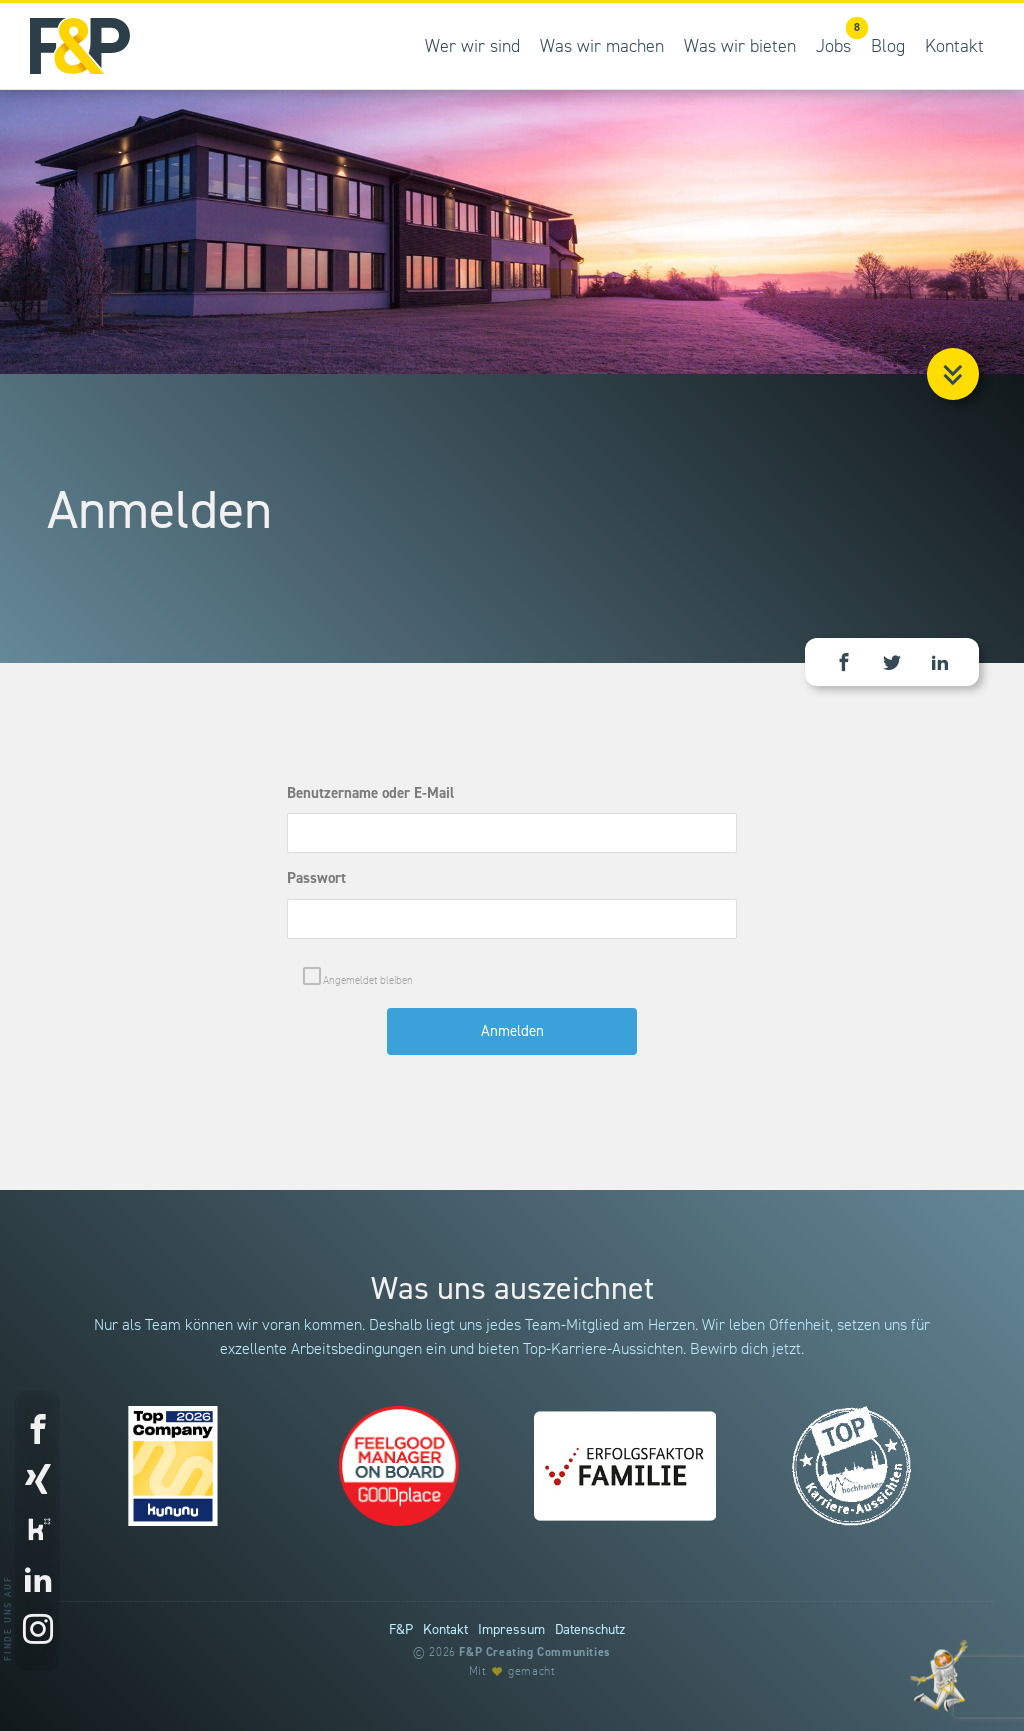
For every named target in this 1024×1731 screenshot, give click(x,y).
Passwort (316, 878)
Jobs (838, 36)
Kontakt (954, 46)
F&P (401, 1630)
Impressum (511, 1630)
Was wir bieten (740, 46)
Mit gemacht (512, 1671)
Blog (888, 46)
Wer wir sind (472, 46)
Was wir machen (602, 46)
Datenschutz (590, 1630)
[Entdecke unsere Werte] (939, 1675)
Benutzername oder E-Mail (370, 793)
